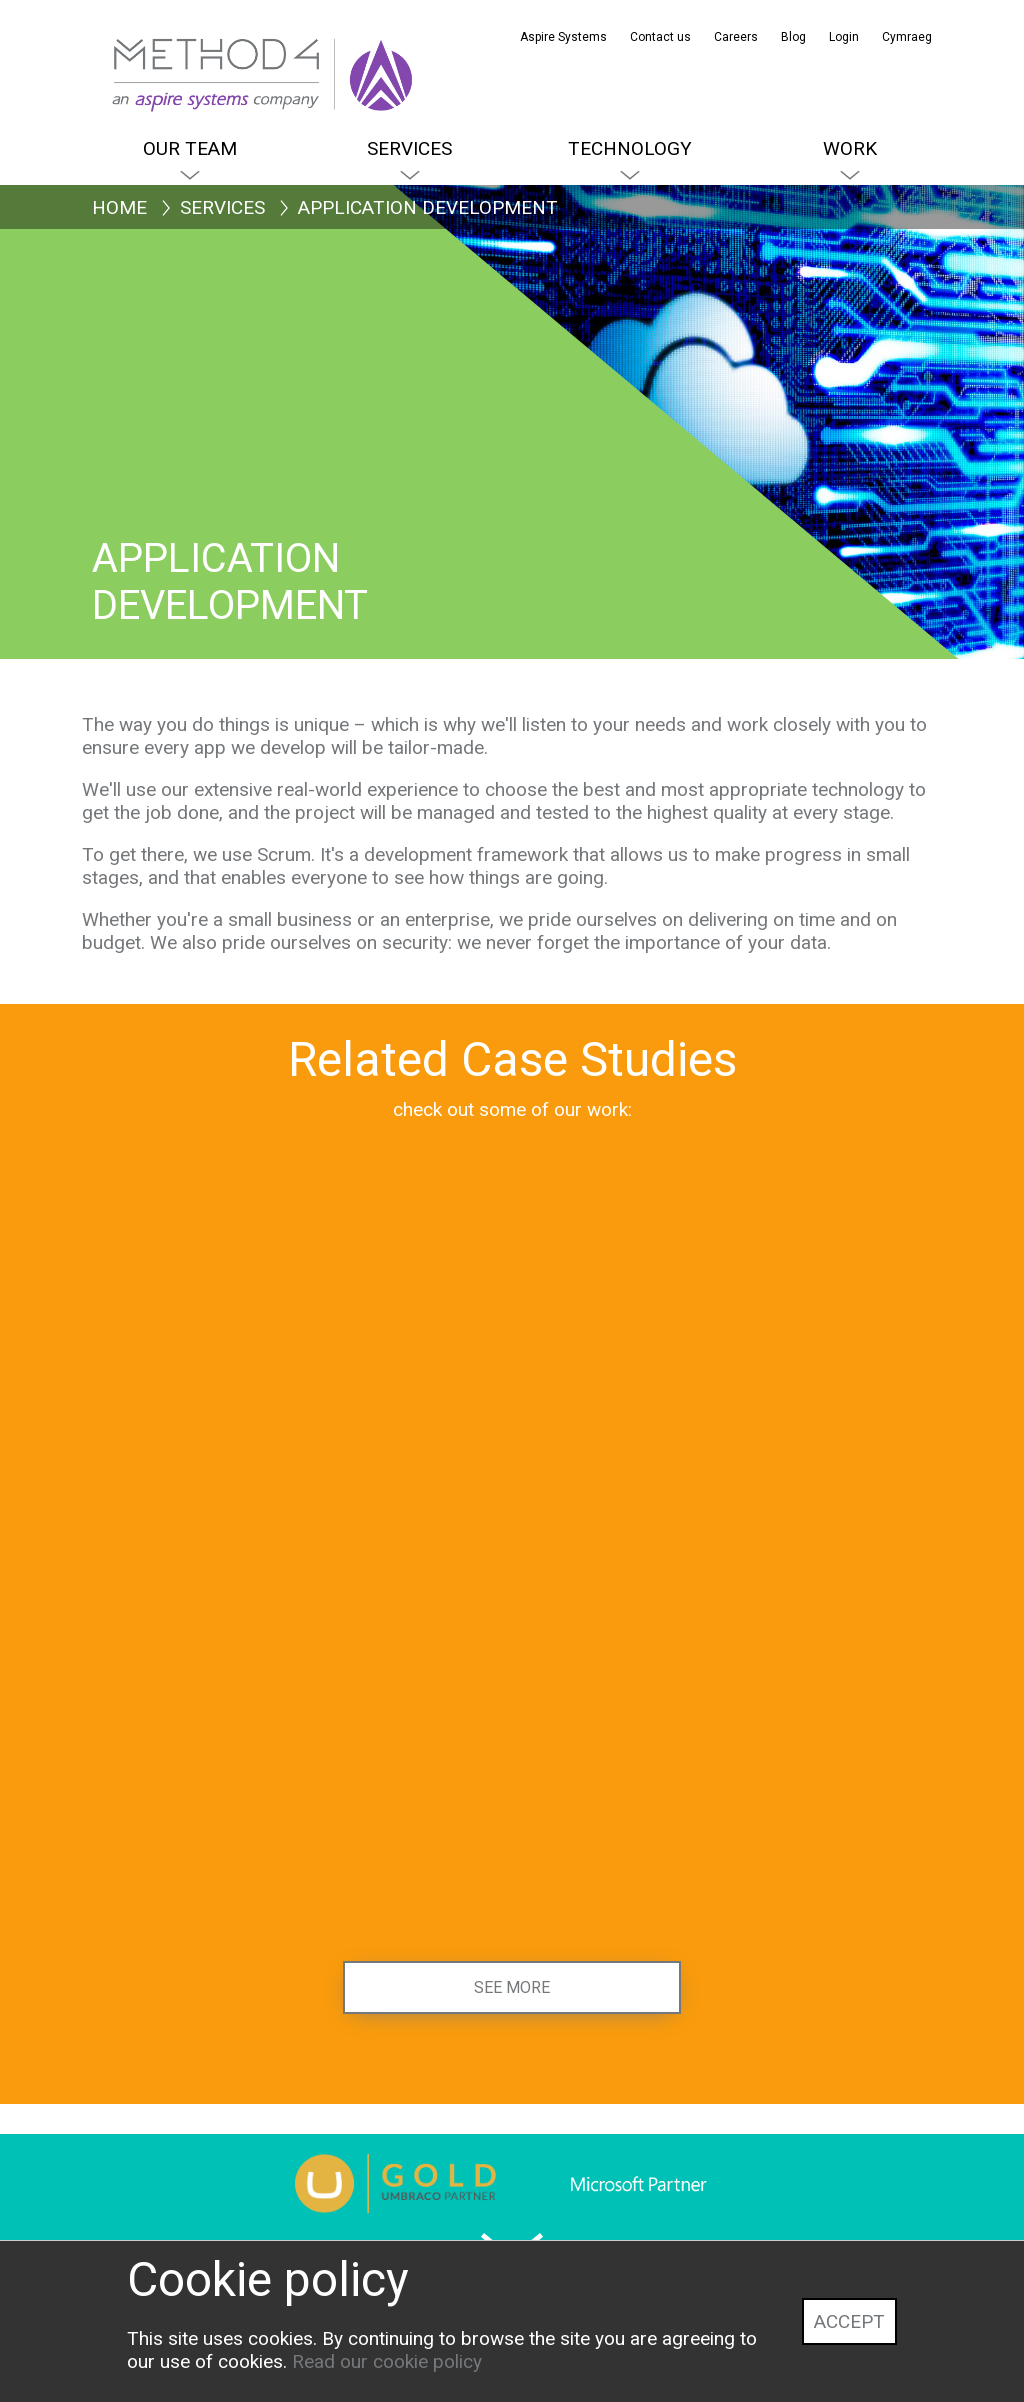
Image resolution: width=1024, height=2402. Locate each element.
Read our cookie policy (387, 2361)
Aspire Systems (563, 37)
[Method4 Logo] (157, 50)
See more (512, 1987)
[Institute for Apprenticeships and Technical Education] (798, 1465)
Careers (736, 37)
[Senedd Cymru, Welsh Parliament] (225, 1465)
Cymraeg (907, 37)
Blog (793, 37)
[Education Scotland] (225, 1853)
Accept (849, 2321)
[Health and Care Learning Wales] (512, 1465)
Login (844, 37)
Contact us (660, 37)
